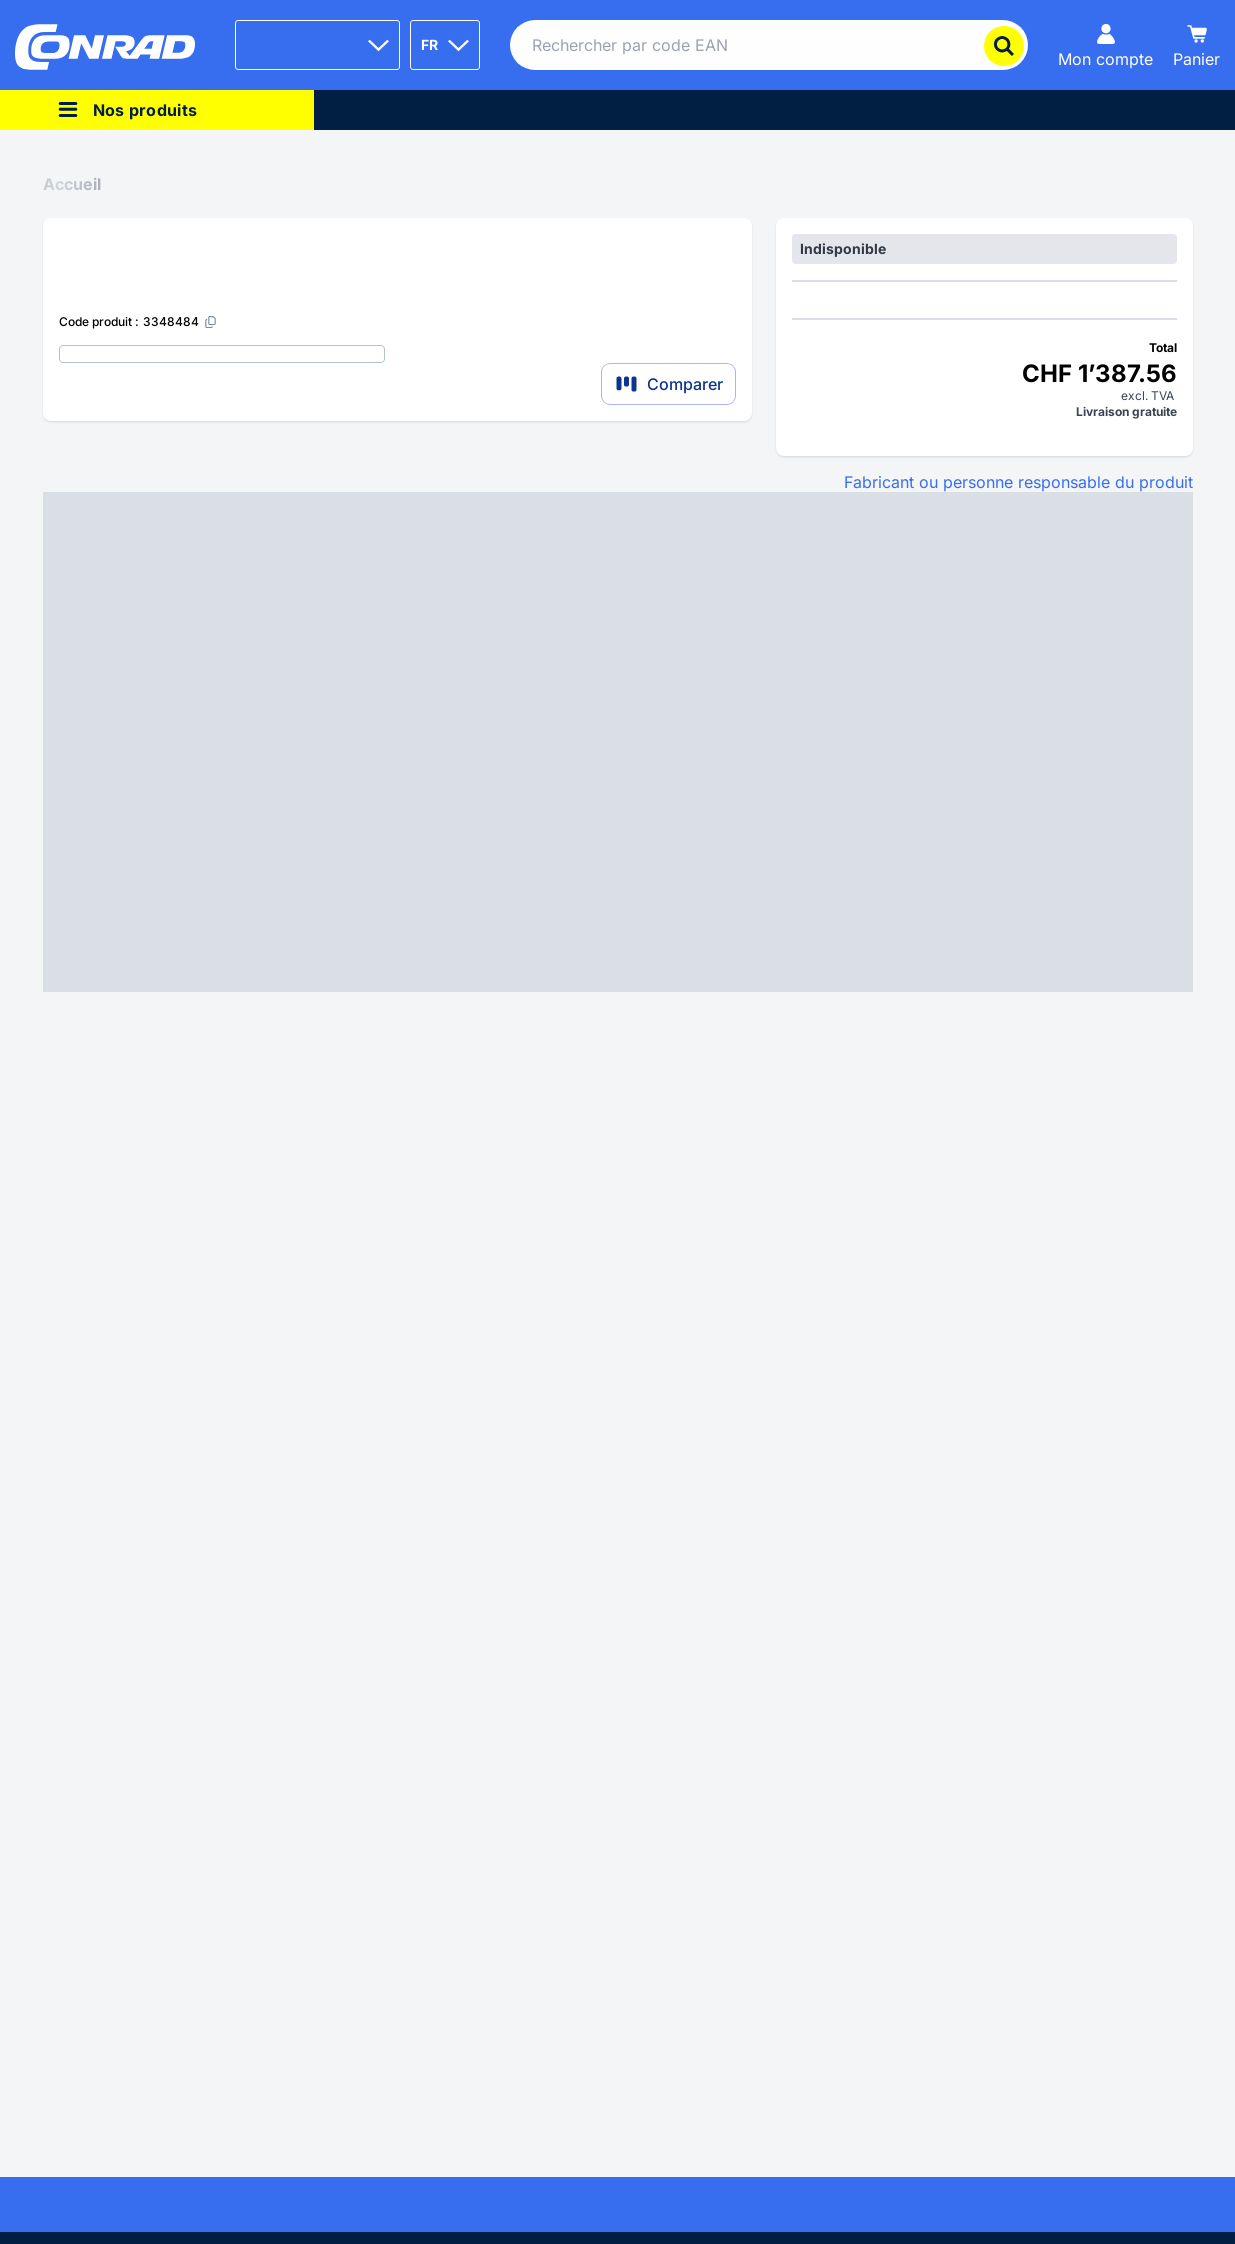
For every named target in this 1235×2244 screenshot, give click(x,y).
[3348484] (180, 321)
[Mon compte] (1105, 45)
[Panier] (1196, 45)
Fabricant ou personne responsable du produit (1018, 482)
